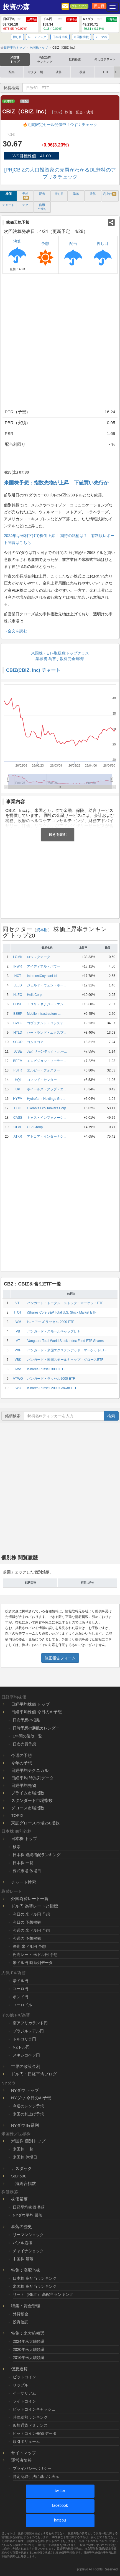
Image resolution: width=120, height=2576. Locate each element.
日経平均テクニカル (29, 1770)
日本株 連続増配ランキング (36, 1855)
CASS (17, 1118)
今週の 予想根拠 (27, 1938)
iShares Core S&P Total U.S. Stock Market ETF (61, 1312)
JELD (18, 985)
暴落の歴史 (21, 2226)
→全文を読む (15, 631)
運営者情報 (21, 2460)
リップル (20, 2385)
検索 (111, 1416)
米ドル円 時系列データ (33, 1962)
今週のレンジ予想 (28, 2106)
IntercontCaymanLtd (42, 976)
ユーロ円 (20, 1988)
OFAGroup (35, 1127)
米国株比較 (81, 37)
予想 (25, 196)
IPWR (18, 966)
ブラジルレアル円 (28, 2031)
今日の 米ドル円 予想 (31, 1914)
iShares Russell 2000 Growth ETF (52, 1388)
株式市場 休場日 (27, 1871)
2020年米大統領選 (29, 2349)
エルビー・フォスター (43, 1070)
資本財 (8, 101)
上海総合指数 (23, 2183)
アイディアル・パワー (43, 966)
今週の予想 (21, 1755)
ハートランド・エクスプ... (46, 1033)
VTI (18, 1303)
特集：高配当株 (25, 2270)
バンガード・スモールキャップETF (53, 1331)
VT (18, 1341)
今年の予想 (21, 1763)
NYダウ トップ (25, 2090)
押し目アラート (105, 59)
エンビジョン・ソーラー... (46, 1061)
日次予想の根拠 (26, 1720)
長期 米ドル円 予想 (29, 1946)
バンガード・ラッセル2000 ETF (51, 1379)
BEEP (17, 1014)
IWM (17, 1322)
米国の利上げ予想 (28, 2114)
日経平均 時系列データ (32, 1778)
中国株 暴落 (23, 2259)
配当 (12, 72)
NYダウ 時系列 (25, 2125)
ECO (17, 1108)
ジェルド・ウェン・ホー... (46, 985)
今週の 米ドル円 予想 (31, 1930)
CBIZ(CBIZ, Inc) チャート (33, 670)
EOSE (17, 1004)
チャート (8, 205)
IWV (18, 1369)
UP (18, 1089)
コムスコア (35, 1042)
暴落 (82, 72)
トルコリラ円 (24, 2039)
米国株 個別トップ (28, 2141)
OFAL (18, 1127)
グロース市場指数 (27, 1808)
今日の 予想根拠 (27, 1922)
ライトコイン (24, 2401)
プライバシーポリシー (32, 2468)
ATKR (18, 1136)
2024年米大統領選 (29, 2341)
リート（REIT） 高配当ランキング (43, 2294)
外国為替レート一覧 (29, 1898)
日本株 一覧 (23, 1863)
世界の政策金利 (25, 2066)
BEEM (17, 1061)
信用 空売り (42, 206)
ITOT (18, 1312)
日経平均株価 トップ (30, 1704)
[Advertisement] (60, 342)
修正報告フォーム (60, 1658)
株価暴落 (19, 2199)
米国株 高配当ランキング (35, 2286)
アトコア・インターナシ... (46, 1136)
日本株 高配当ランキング (35, 2278)
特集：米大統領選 (27, 2333)
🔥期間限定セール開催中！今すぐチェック (60, 124)
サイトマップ (23, 2452)
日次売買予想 (24, 1744)
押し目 (99, 6)
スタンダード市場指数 (32, 1800)
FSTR (18, 1070)
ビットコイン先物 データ (35, 2433)
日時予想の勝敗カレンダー (36, 1728)
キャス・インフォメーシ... (46, 1118)
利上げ (109, 194)
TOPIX (17, 1815)
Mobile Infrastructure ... (44, 1014)
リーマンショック (28, 2234)
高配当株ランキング (44, 59)
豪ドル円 (20, 1980)
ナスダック (21, 2168)
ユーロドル (22, 2005)
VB (18, 1331)
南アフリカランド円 (30, 2023)
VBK (18, 1360)
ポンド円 (20, 1997)
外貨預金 (20, 2314)
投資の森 (16, 7)
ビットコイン (24, 2377)
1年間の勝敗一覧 (27, 1736)
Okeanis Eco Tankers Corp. (47, 1108)
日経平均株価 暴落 (29, 2207)
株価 (9, 193)
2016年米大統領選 (29, 2357)
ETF (106, 72)
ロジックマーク (38, 957)
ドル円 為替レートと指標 (34, 1906)
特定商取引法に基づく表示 (36, 2476)
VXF (18, 1350)
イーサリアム (24, 2393)
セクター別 (35, 72)
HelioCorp (34, 995)
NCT (17, 976)
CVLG (17, 1023)
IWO (18, 1388)
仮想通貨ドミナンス (30, 2425)
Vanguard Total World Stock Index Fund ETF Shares (65, 1341)
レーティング (37, 37)
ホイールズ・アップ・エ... (46, 1089)
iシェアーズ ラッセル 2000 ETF (50, 1322)
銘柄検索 (75, 59)
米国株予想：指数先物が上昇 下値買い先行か (56, 483)
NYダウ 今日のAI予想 (31, 2097)
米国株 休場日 (25, 2157)
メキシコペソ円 (26, 2055)
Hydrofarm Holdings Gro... (46, 1099)
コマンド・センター (42, 1080)
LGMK (17, 957)
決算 (59, 72)
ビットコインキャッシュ (34, 2409)
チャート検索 (23, 1882)
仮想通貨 (19, 2368)
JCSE (18, 1051)
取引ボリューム (26, 2441)
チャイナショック (28, 2251)
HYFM (17, 1099)
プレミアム (79, 6)
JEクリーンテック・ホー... (47, 1051)
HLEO (17, 995)
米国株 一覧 (23, 2149)
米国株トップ (14, 59)
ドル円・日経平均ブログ (34, 2074)
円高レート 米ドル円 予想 (35, 1954)
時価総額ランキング (30, 2417)
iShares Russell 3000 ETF (46, 1369)
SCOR (17, 1042)
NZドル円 (21, 2047)
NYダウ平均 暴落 (27, 2215)
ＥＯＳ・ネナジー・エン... (46, 1004)
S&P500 (18, 2176)
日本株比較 (60, 37)
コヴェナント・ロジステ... (46, 1023)
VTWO (18, 1379)
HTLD (18, 1033)
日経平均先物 (23, 1785)
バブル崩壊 (22, 2243)
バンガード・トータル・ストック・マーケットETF (65, 1303)
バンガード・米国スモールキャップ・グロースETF (65, 1360)
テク (25, 205)
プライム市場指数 (27, 1793)
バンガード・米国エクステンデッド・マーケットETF (66, 1350)
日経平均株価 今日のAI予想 (36, 1711)
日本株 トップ (24, 1838)
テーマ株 (101, 37)
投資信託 (20, 2322)
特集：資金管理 (25, 2305)
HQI (18, 1080)
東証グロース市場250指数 (35, 1823)
